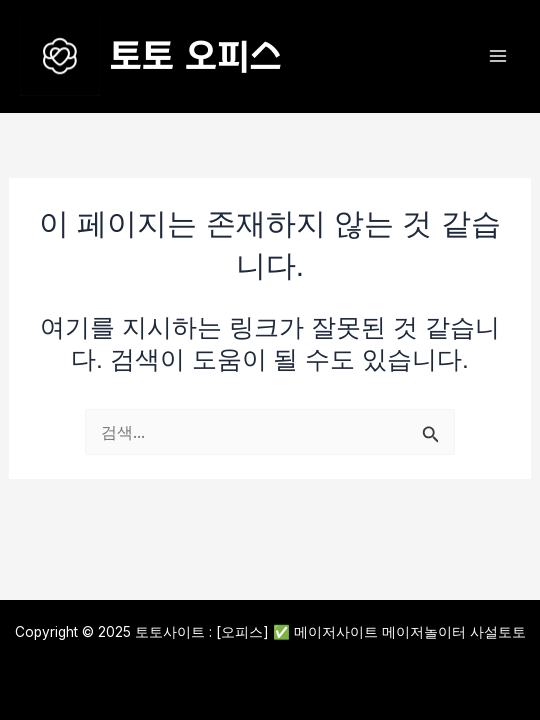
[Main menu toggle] (497, 56)
